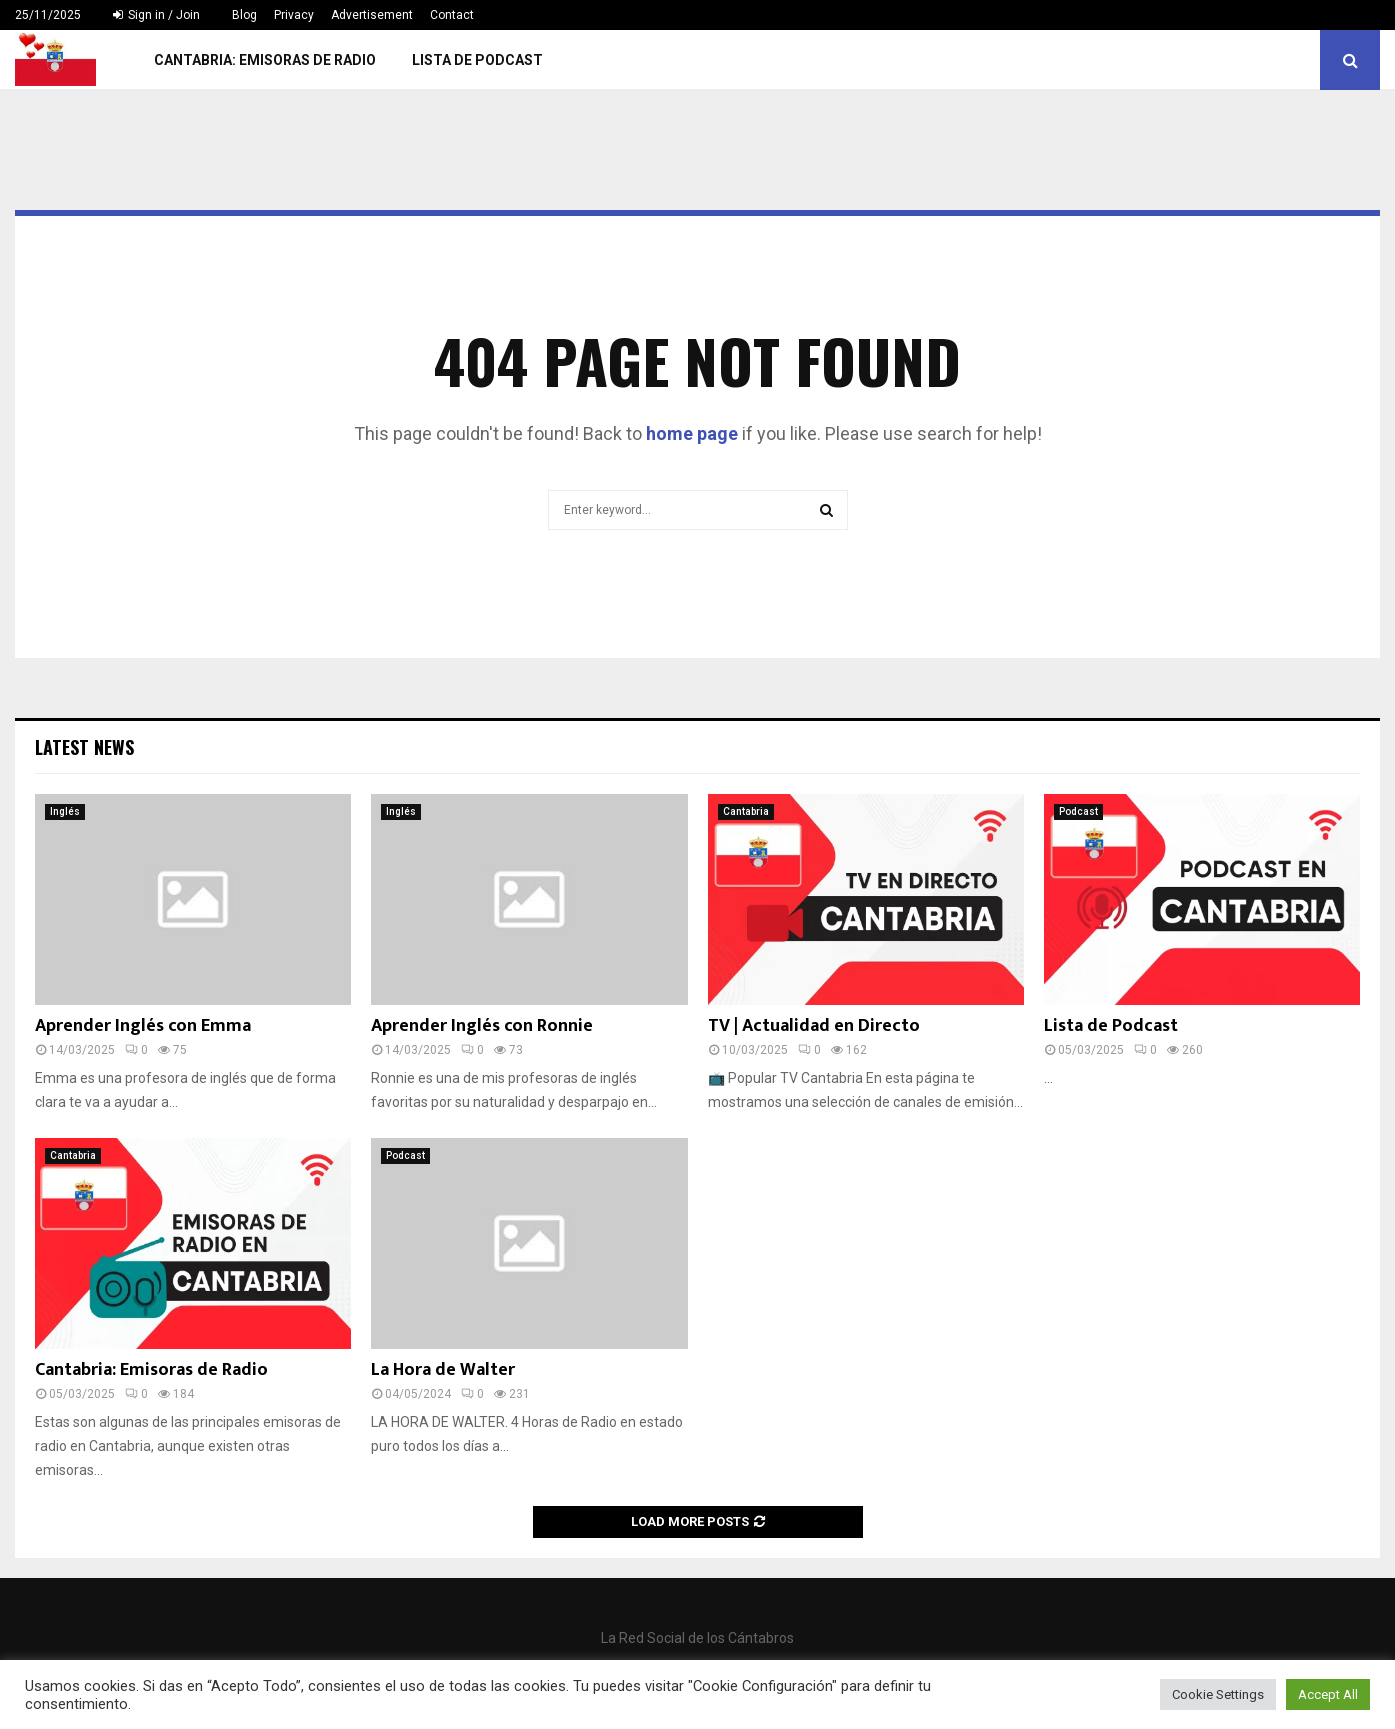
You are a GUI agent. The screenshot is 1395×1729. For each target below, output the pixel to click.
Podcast (1078, 811)
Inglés (65, 811)
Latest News (84, 747)
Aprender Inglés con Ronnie (482, 1026)
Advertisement (372, 15)
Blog (244, 15)
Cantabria (746, 811)
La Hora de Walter (443, 1370)
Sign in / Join (156, 15)
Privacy (294, 15)
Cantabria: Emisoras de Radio (265, 60)
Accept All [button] (1328, 1694)
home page (692, 433)
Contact (452, 15)
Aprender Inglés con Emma (143, 1026)
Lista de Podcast (477, 60)
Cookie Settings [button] (1218, 1694)
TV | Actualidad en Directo (814, 1026)
